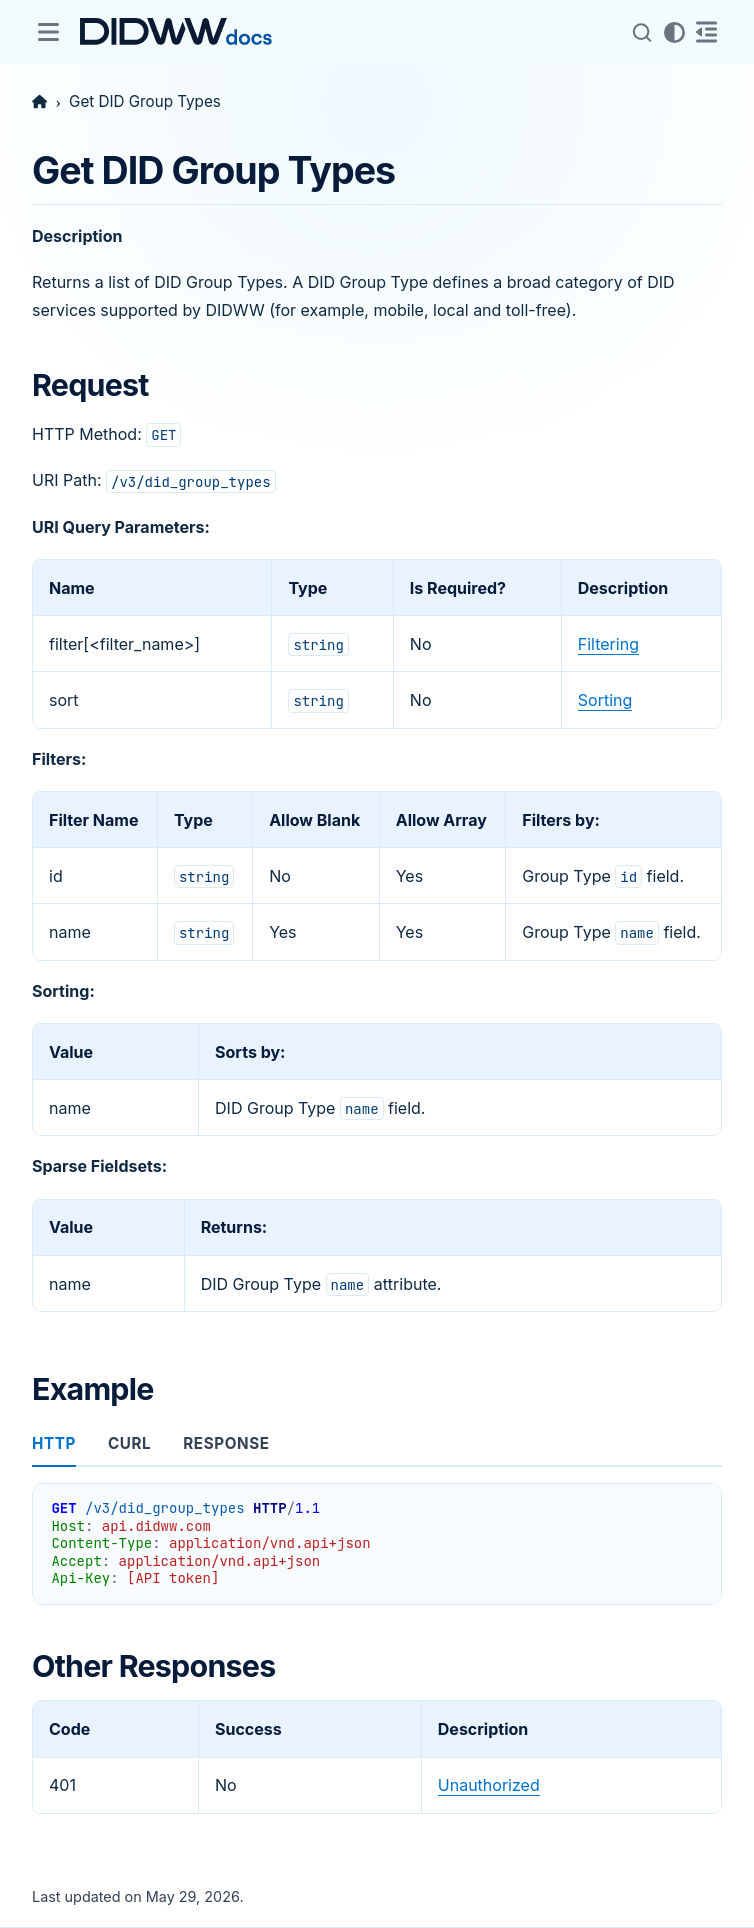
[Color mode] (674, 32)
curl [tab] (129, 1443)
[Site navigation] (48, 32)
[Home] (39, 101)
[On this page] (706, 32)
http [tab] (54, 1443)
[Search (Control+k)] (642, 32)
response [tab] (226, 1443)
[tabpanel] (377, 1536)
